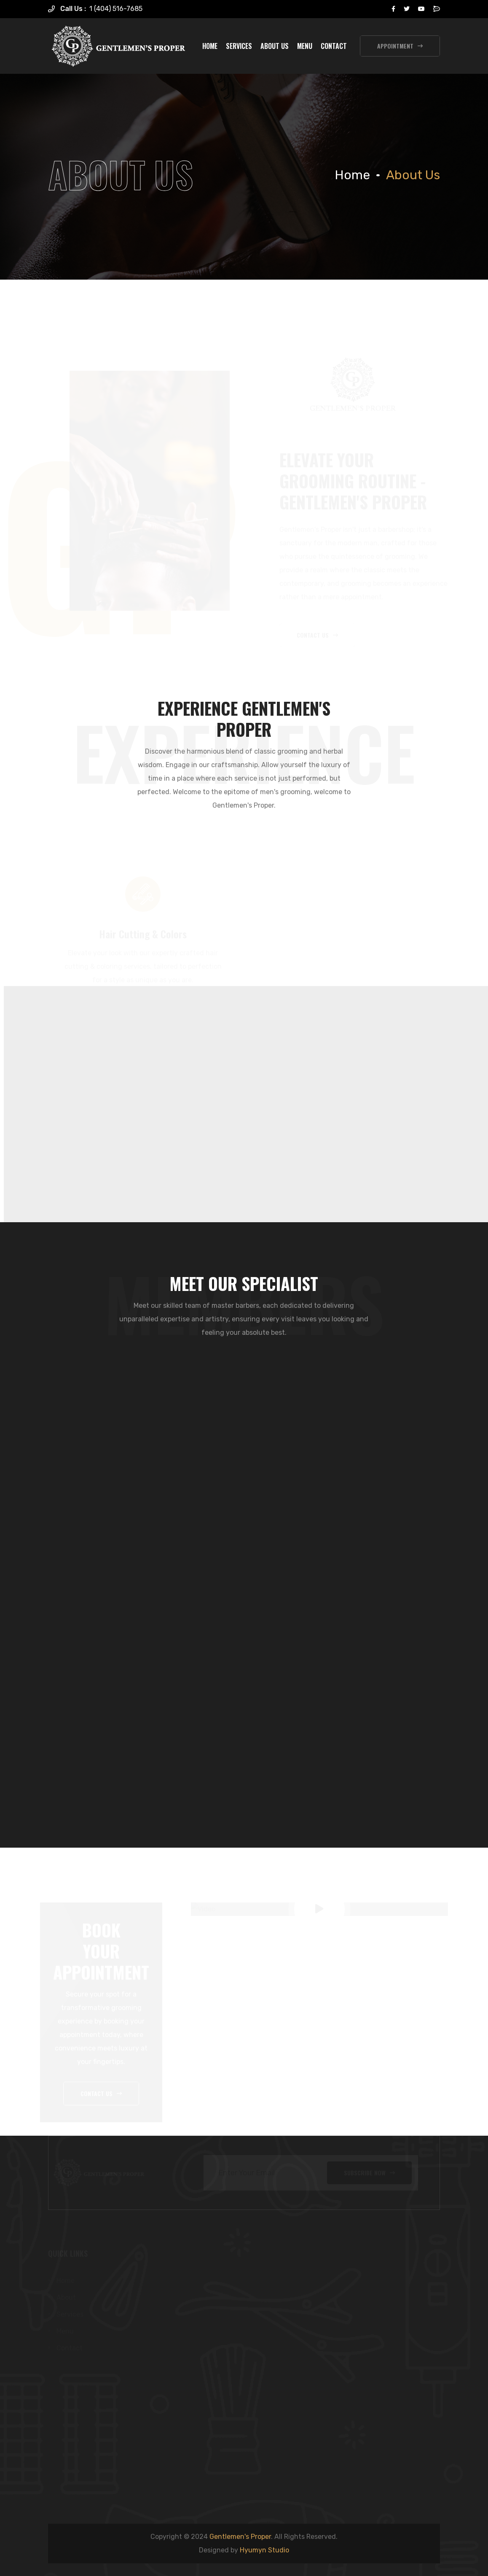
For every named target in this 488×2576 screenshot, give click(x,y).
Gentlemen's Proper (240, 2537)
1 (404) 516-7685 (115, 9)
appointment (400, 45)
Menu (304, 46)
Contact (334, 46)
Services (239, 46)
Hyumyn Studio (264, 2550)
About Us (274, 46)
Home (209, 46)
